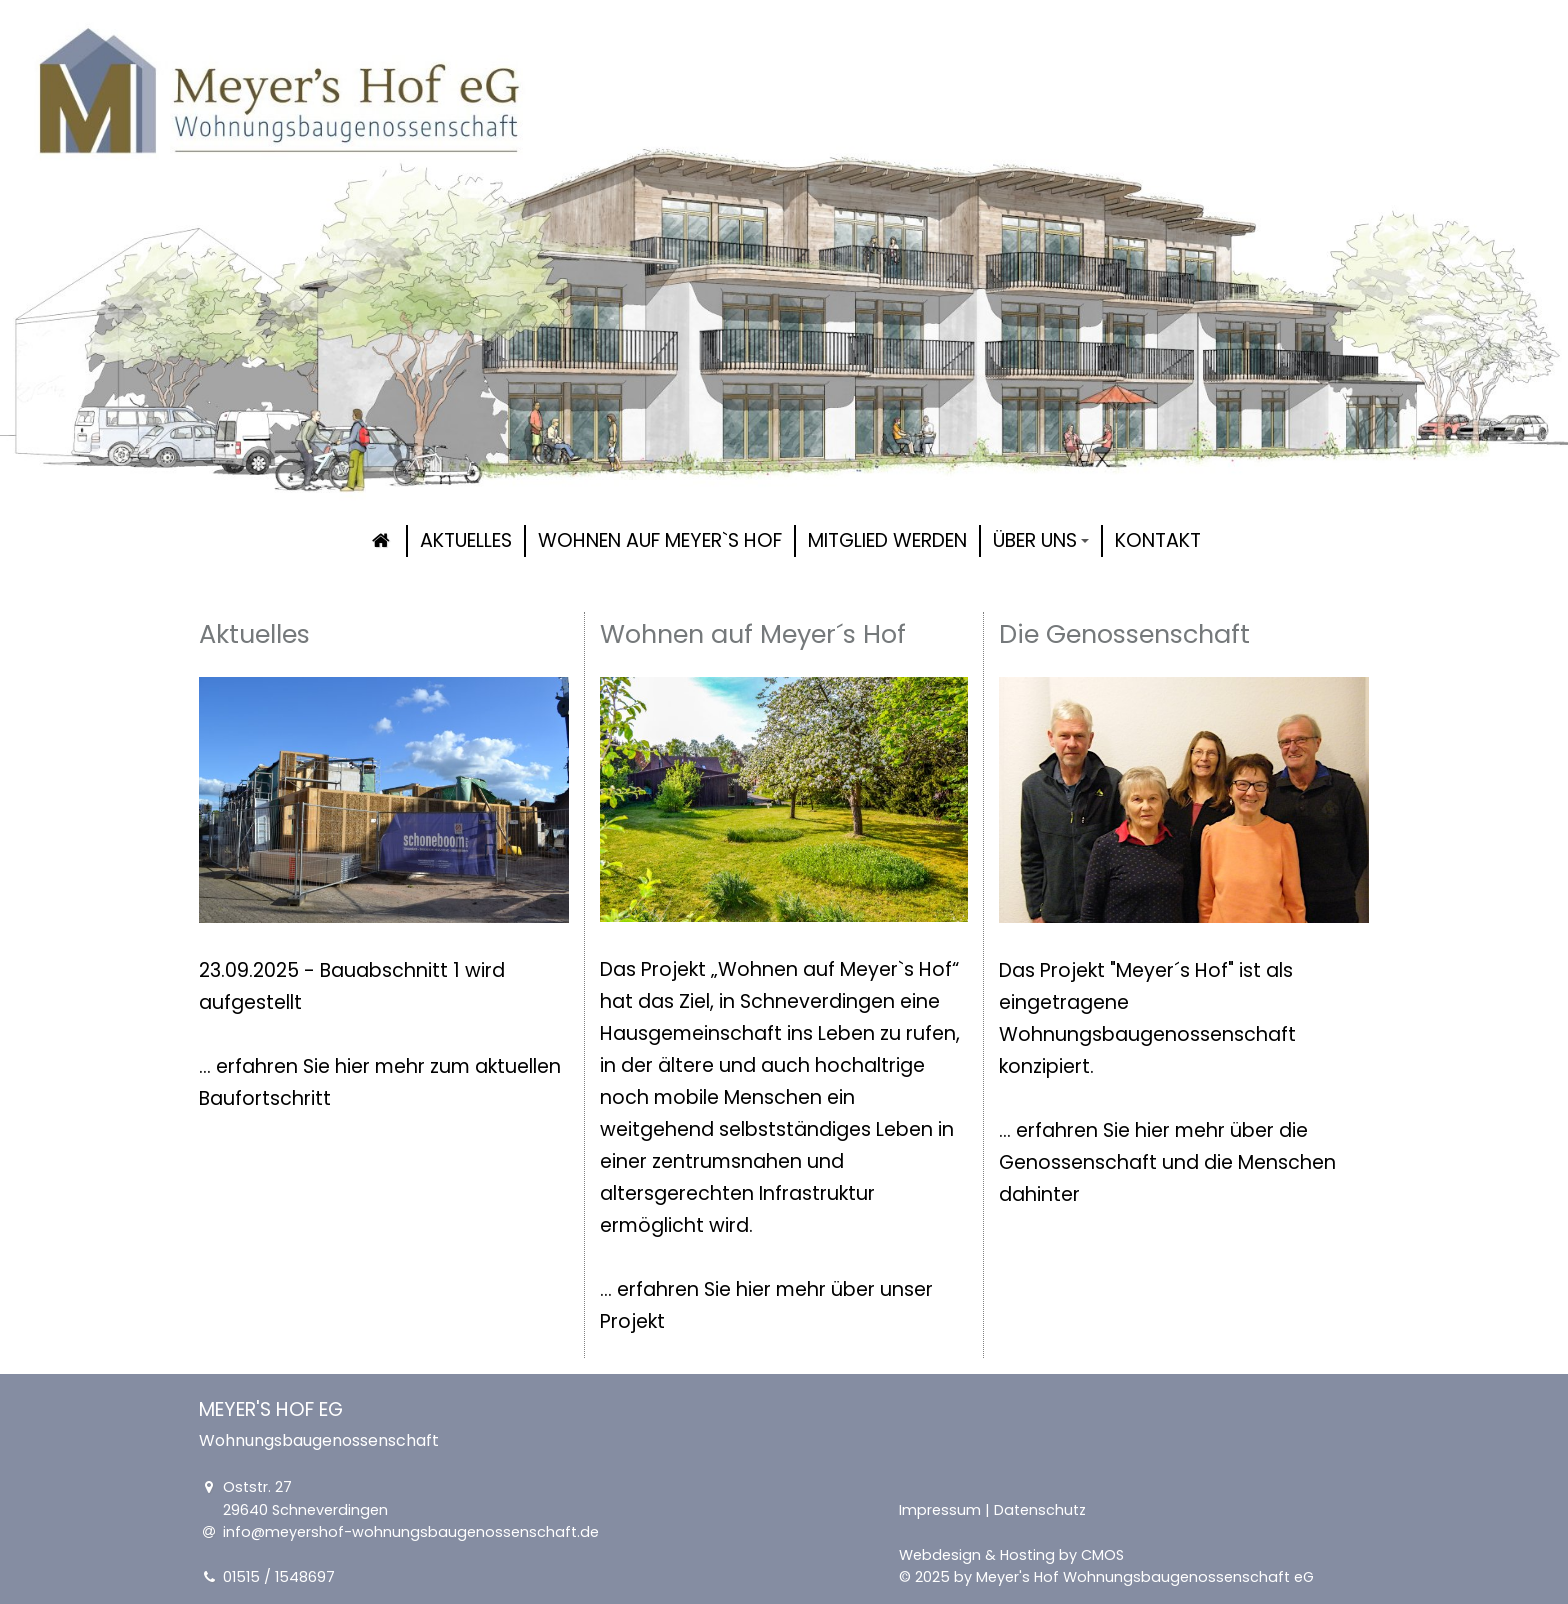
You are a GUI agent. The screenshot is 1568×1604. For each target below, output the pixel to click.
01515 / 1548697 (279, 1577)
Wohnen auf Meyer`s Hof (660, 540)
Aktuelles (466, 540)
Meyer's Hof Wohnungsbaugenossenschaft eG (1145, 1577)
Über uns (1041, 540)
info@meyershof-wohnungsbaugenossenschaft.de (411, 1532)
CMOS (1102, 1555)
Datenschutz (1040, 1510)
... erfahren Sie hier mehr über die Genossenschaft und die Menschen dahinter (1167, 1162)
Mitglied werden (887, 540)
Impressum (940, 1510)
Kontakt (1158, 540)
